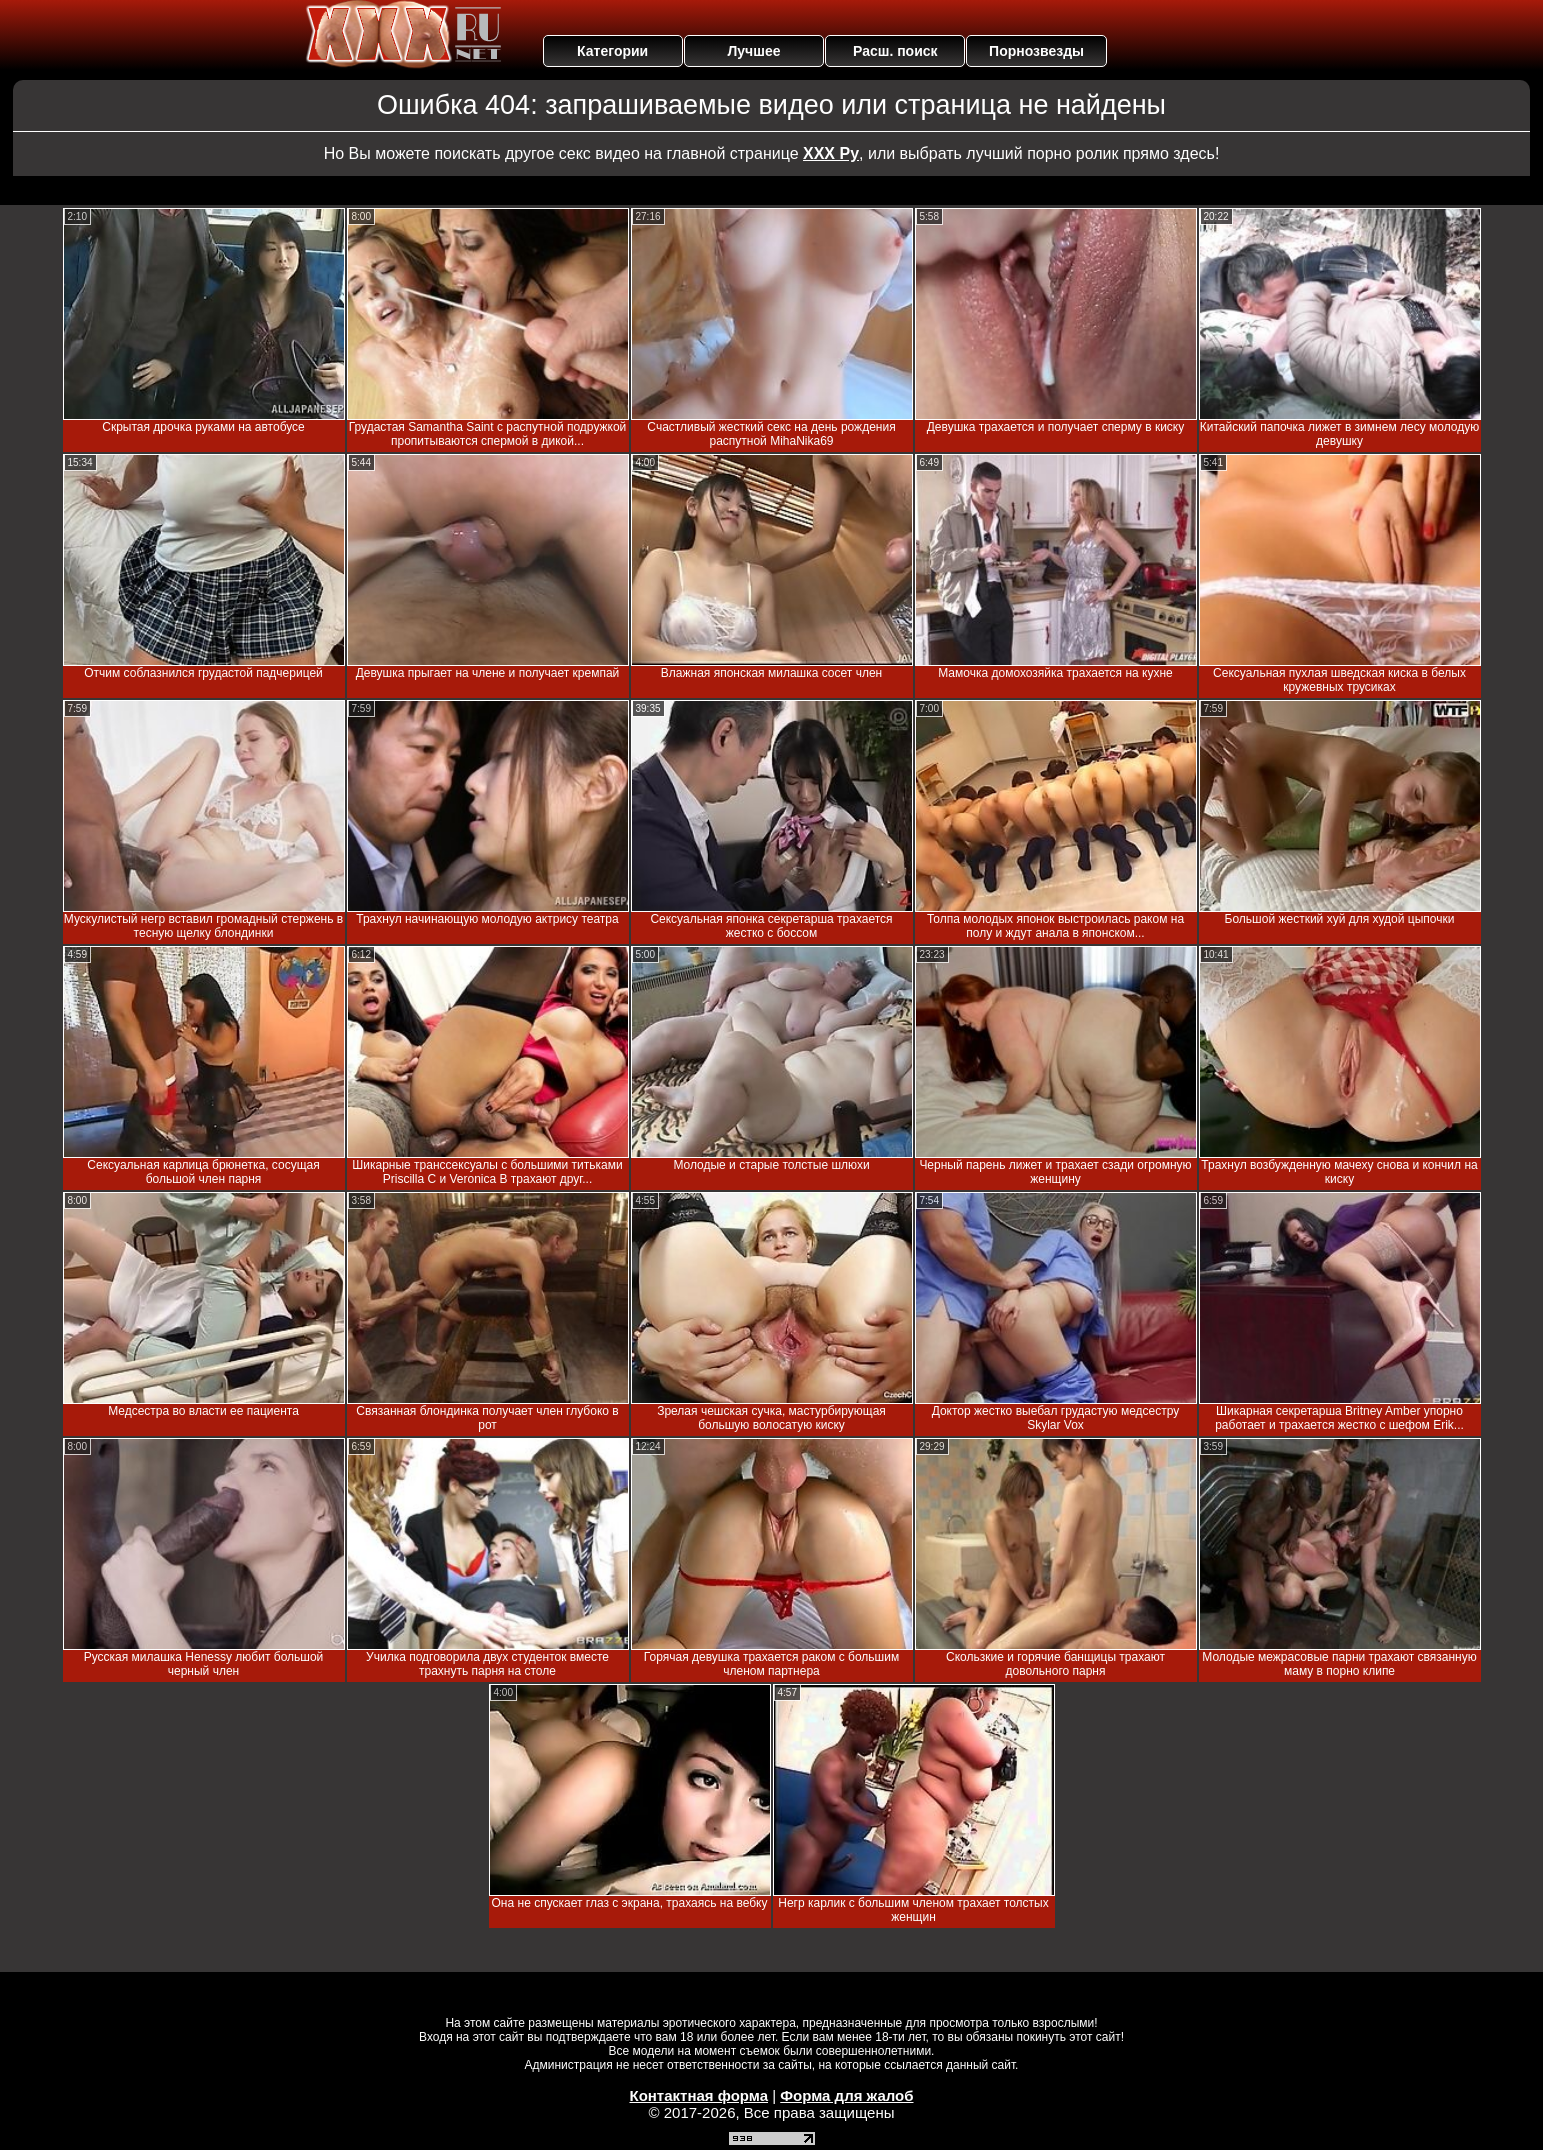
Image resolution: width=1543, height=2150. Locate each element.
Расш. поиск (895, 51)
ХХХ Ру (831, 153)
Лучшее (753, 51)
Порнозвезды (1036, 51)
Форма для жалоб (846, 2095)
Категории (612, 51)
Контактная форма (698, 2095)
